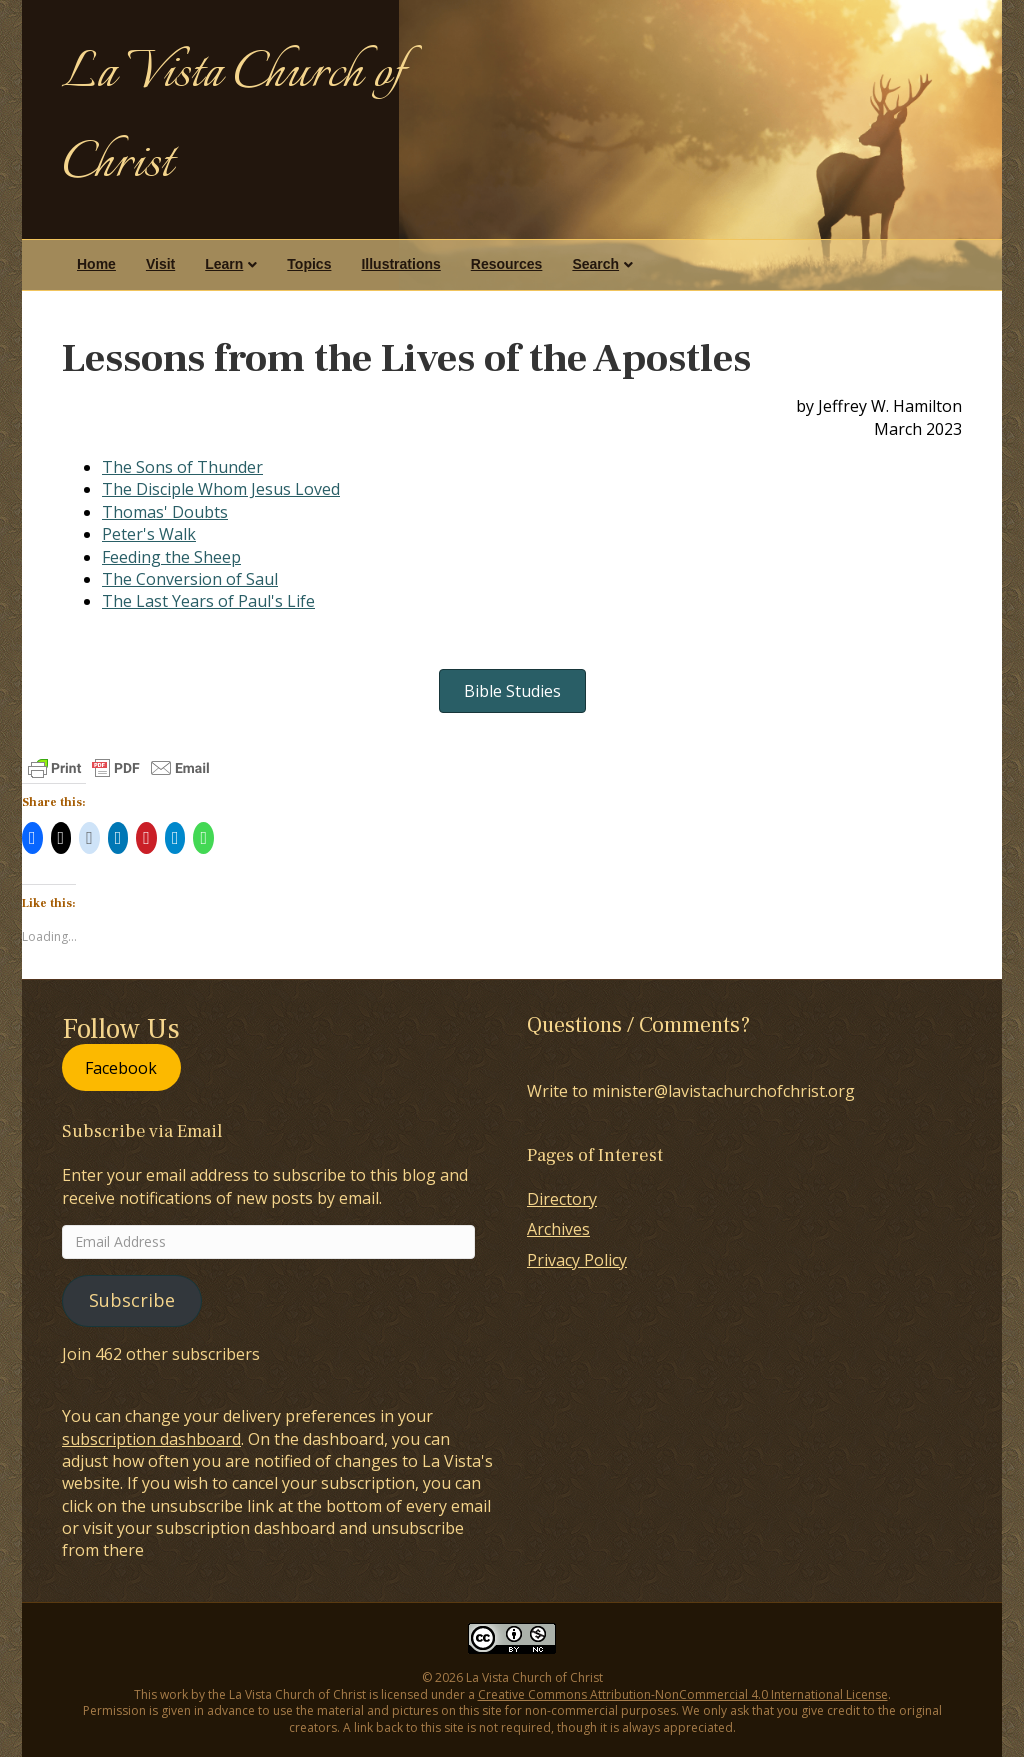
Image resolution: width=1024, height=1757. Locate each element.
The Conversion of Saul (190, 579)
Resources (507, 264)
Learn (224, 264)
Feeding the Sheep (171, 557)
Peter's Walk (149, 534)
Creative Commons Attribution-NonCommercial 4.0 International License (683, 1694)
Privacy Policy (577, 1260)
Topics (309, 264)
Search (595, 264)
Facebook (121, 1068)
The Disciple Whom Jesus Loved (221, 489)
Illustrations (400, 264)
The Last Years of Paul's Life (208, 601)
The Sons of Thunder (182, 467)
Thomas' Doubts (165, 512)
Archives (558, 1229)
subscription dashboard (151, 1439)
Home (96, 264)
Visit (160, 264)
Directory (562, 1199)
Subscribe (132, 1300)
